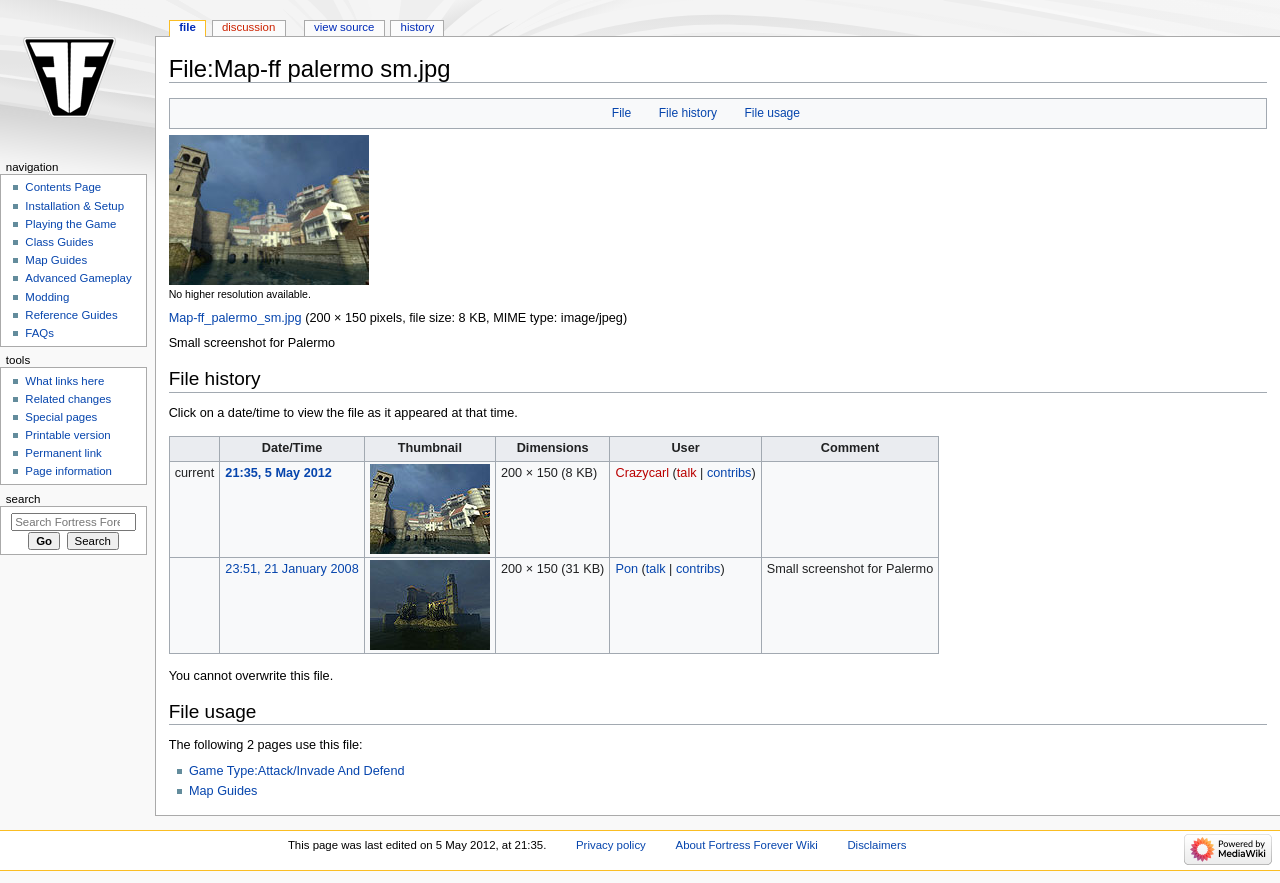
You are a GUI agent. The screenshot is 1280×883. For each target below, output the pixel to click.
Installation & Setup (74, 206)
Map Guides (223, 791)
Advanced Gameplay (78, 278)
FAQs (39, 333)
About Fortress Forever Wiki (747, 845)
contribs (729, 473)
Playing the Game (70, 224)
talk (687, 473)
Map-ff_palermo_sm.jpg (235, 318)
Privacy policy (611, 845)
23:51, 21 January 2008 (291, 569)
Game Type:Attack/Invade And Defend (297, 771)
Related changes (68, 399)
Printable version (67, 435)
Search (23, 499)
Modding (47, 297)
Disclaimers (876, 845)
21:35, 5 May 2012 (278, 473)
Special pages (61, 417)
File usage (772, 113)
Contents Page (63, 187)
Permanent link (63, 453)
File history (688, 113)
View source (344, 27)
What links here (64, 381)
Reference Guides (71, 315)
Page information (68, 471)
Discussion (248, 27)
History (418, 27)
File (621, 113)
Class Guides (59, 242)
